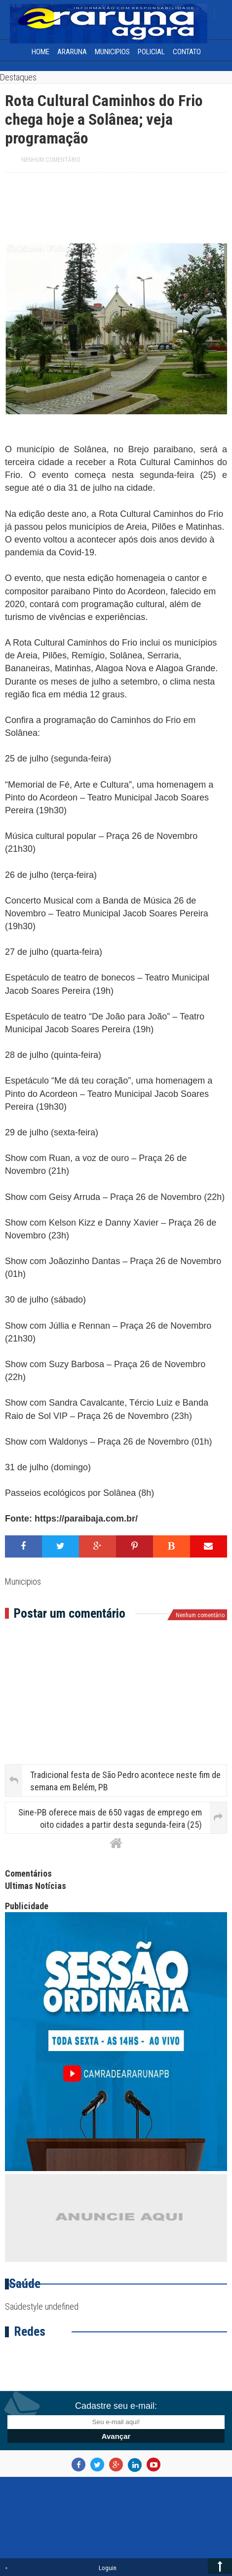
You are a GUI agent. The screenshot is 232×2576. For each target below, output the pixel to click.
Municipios (112, 51)
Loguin (107, 2568)
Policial (151, 51)
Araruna (72, 51)
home (40, 51)
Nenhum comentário (50, 159)
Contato (187, 51)
